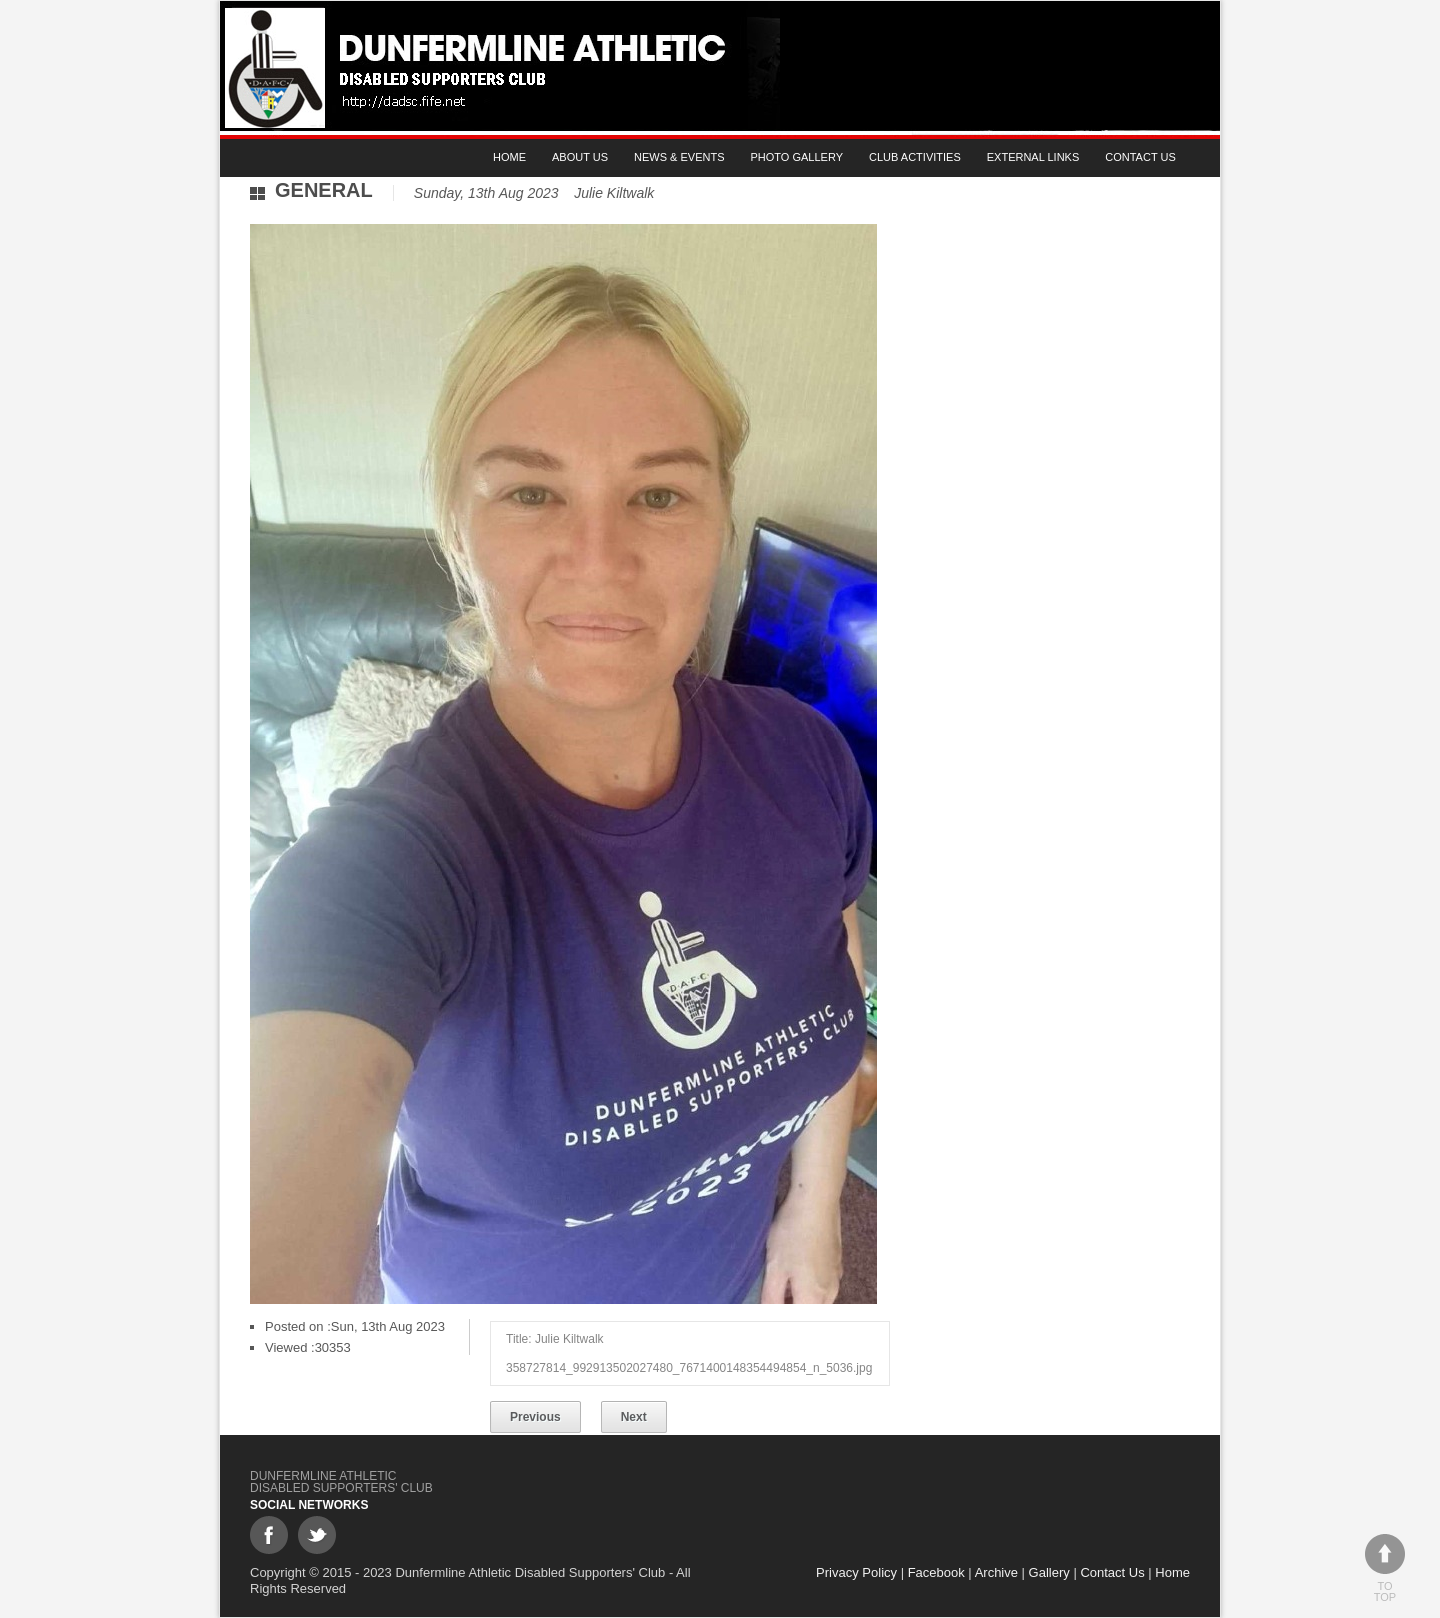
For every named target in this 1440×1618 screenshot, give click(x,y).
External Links (1033, 157)
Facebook (936, 1572)
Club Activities (915, 157)
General (324, 190)
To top (1385, 1568)
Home (509, 157)
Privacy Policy (856, 1572)
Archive (996, 1572)
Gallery (1049, 1572)
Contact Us (1140, 157)
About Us (580, 157)
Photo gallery (797, 157)
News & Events (679, 157)
